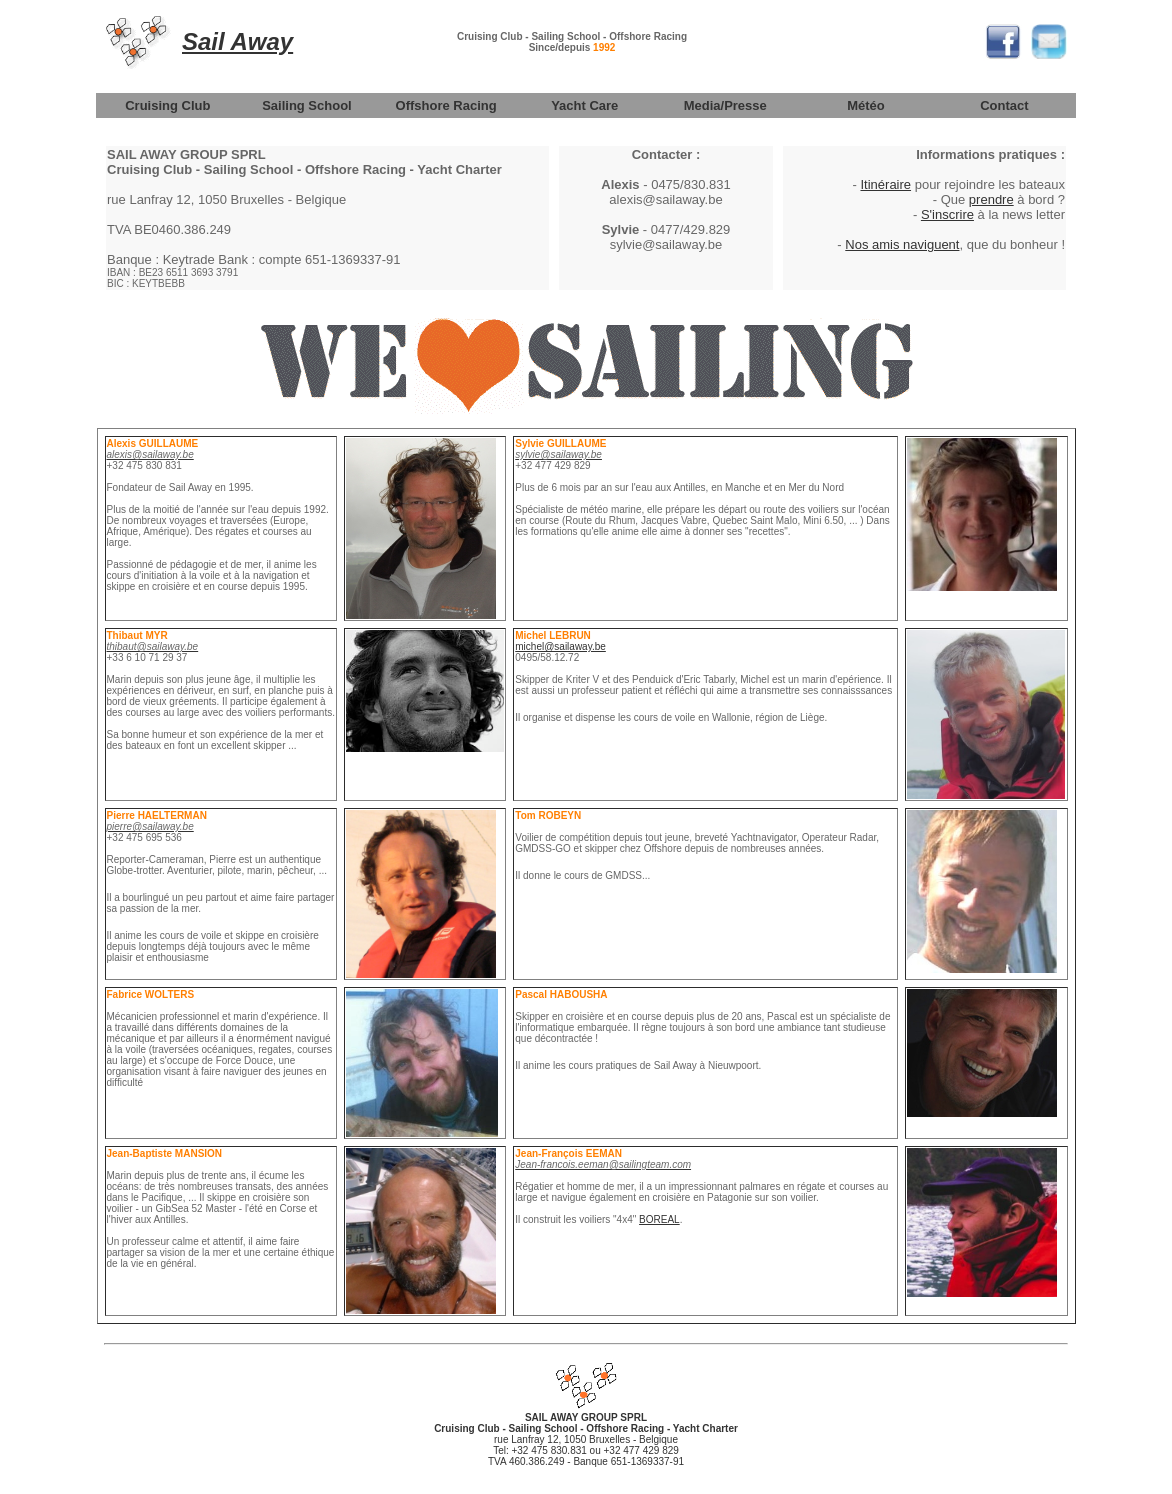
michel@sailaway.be (560, 646)
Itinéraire (885, 184)
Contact (1004, 105)
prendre (991, 199)
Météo (866, 105)
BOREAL (659, 1219)
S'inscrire (947, 214)
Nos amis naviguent (902, 244)
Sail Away (237, 41)
